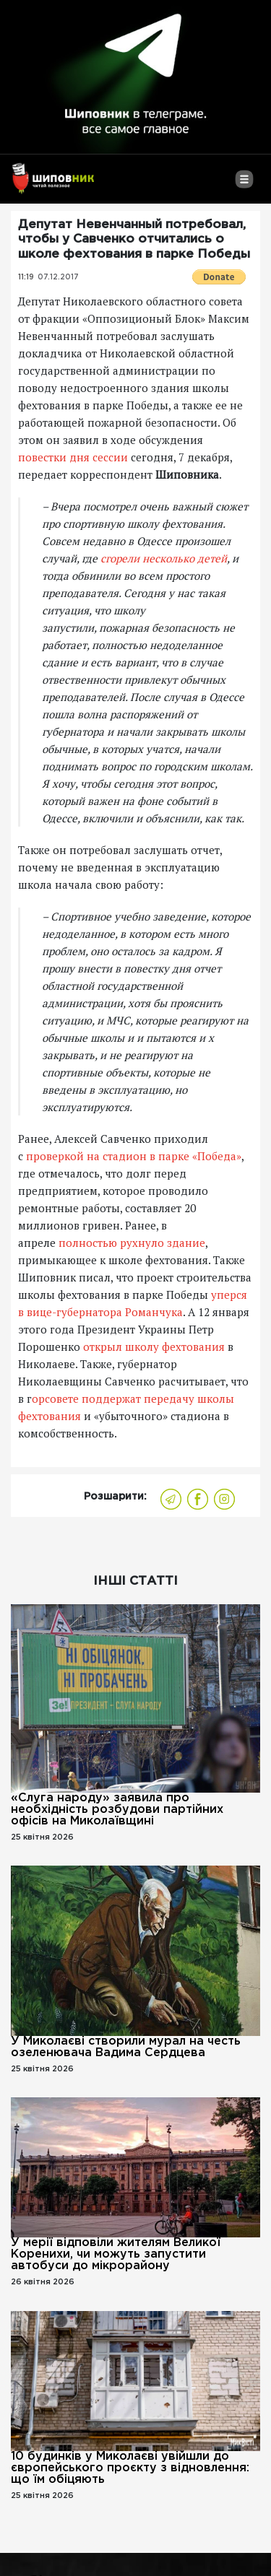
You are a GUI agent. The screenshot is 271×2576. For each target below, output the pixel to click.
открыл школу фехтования (154, 1346)
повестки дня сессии (73, 457)
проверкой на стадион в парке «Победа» (133, 1156)
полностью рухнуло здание (132, 1242)
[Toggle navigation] (244, 185)
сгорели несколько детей (163, 558)
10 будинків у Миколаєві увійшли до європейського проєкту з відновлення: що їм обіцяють (130, 2468)
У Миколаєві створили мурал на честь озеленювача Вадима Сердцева (126, 2047)
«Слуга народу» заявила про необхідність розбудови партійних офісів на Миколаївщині (117, 1810)
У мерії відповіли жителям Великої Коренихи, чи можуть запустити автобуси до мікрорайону (115, 2254)
